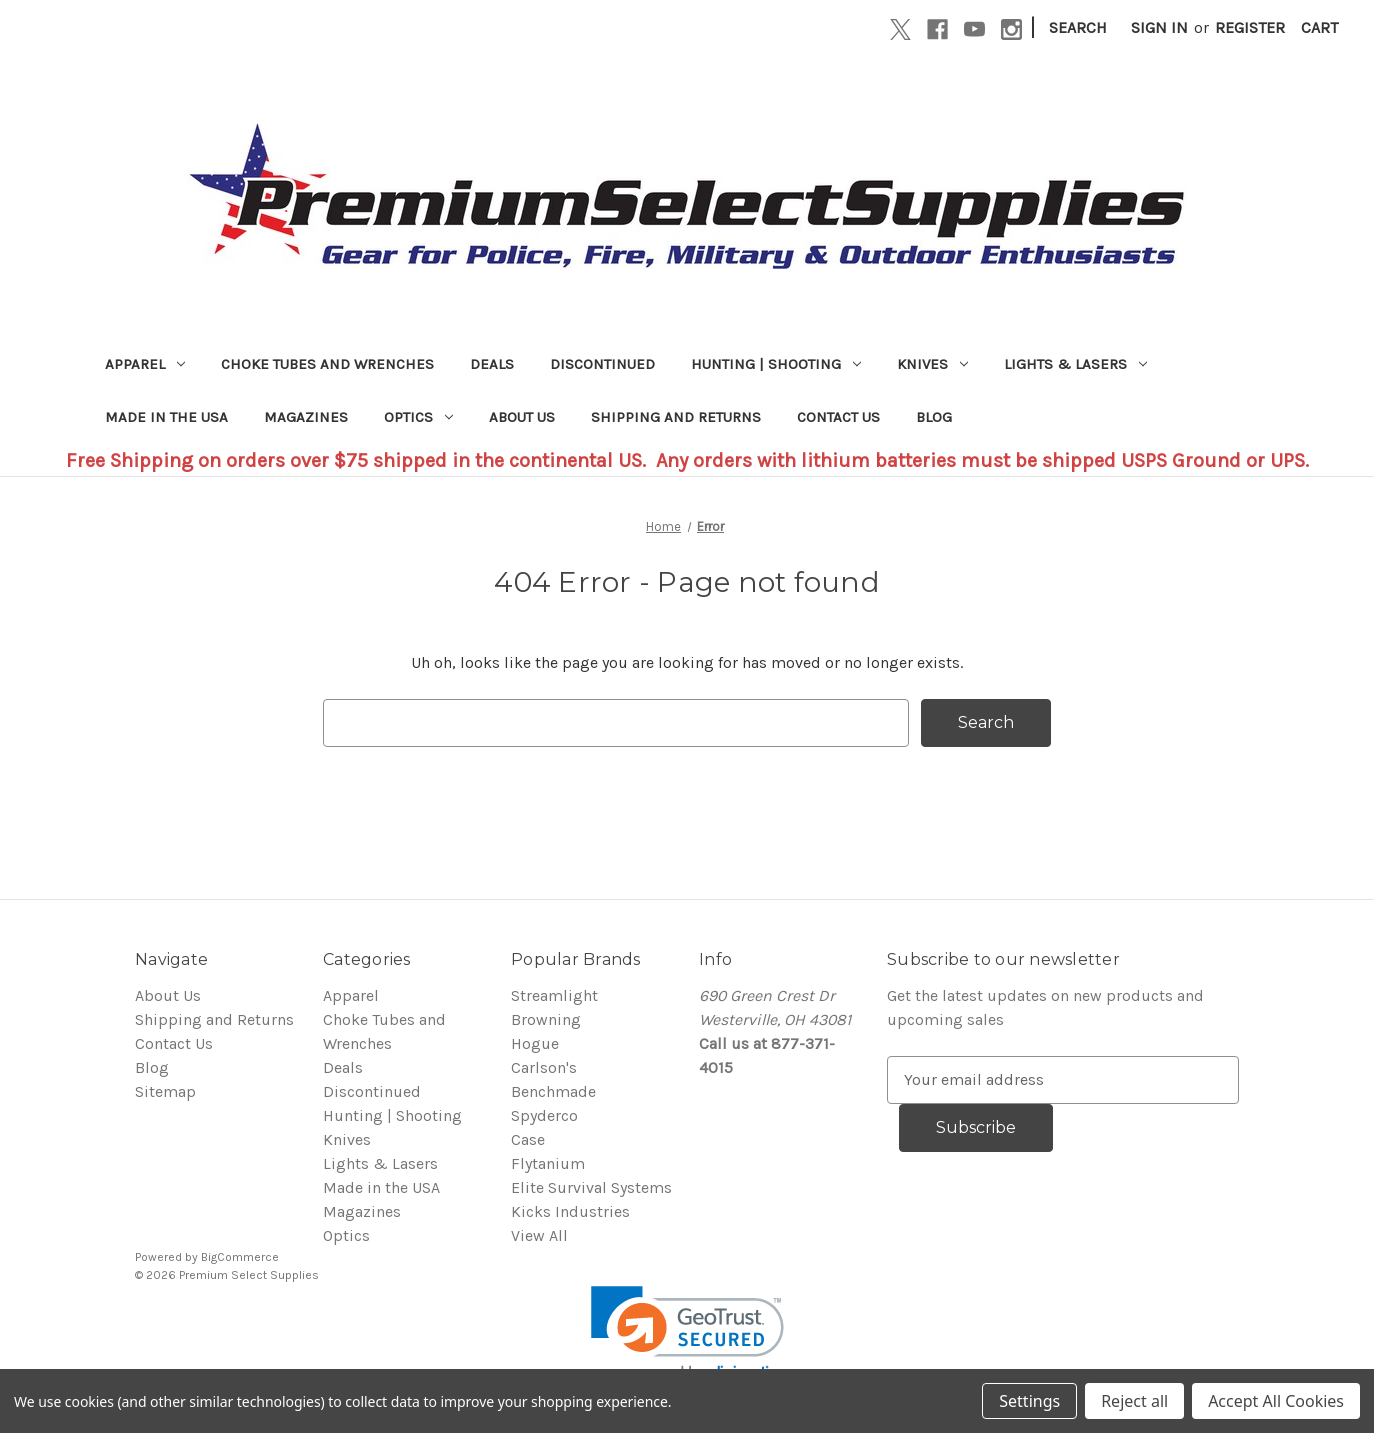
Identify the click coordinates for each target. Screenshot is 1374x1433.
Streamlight (554, 995)
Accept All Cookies (1276, 1401)
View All (539, 1235)
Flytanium (548, 1163)
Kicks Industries (570, 1211)
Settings (1029, 1401)
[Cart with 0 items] (1319, 28)
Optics (418, 417)
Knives (932, 364)
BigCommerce (240, 1257)
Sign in (1159, 27)
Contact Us (838, 417)
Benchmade (553, 1091)
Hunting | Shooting (776, 364)
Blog (934, 417)
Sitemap (165, 1091)
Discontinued (602, 364)
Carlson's (544, 1067)
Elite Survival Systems (591, 1187)
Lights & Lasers (1075, 364)
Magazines (306, 417)
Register (1250, 27)
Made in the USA (166, 417)
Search (1078, 27)
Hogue (535, 1043)
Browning (546, 1019)
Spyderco (544, 1115)
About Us (522, 417)
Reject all (1134, 1401)
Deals (492, 364)
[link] (687, 1334)
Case (528, 1139)
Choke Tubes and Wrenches (327, 364)
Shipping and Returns (676, 417)
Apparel (145, 364)
